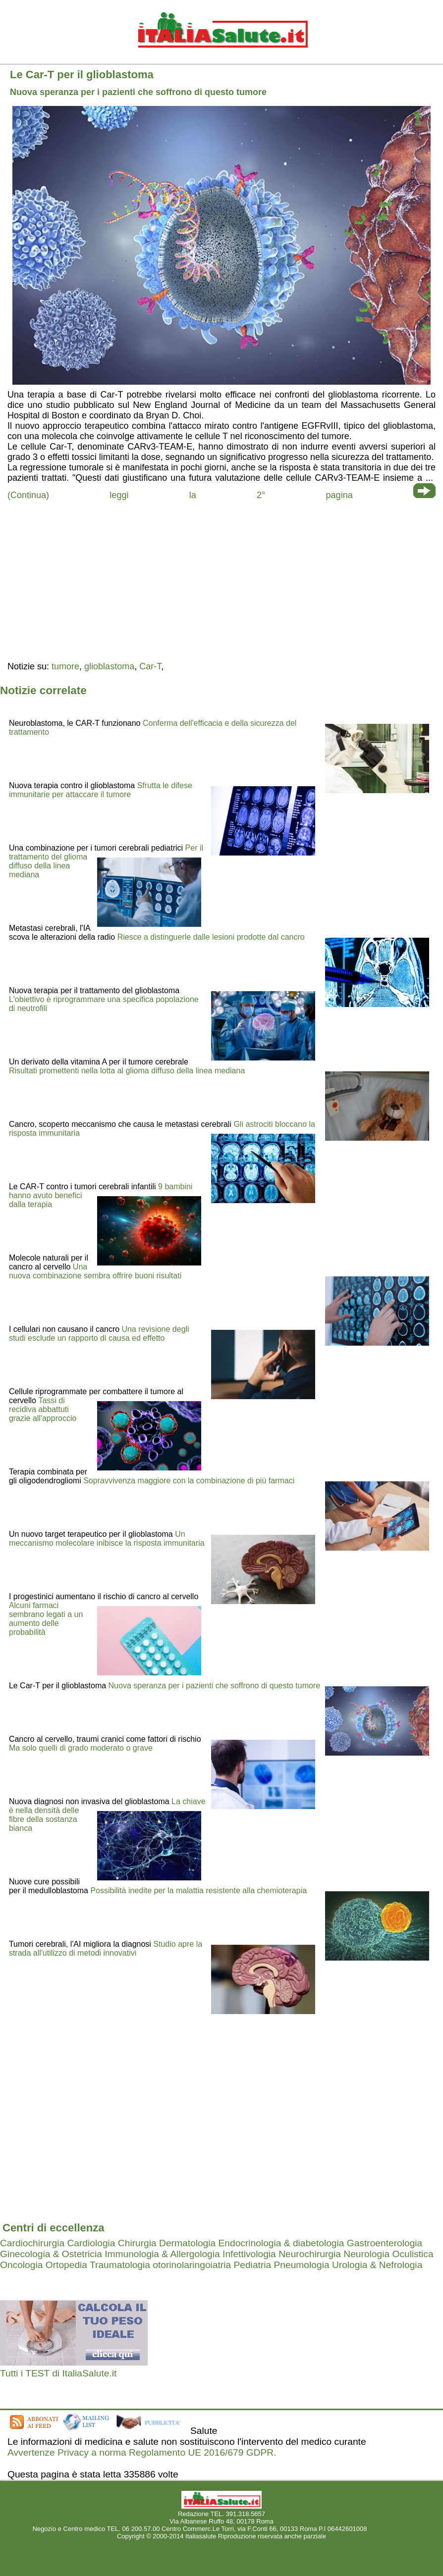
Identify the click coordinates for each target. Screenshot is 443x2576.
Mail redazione (390, 2528)
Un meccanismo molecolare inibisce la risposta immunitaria (107, 1538)
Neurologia (366, 2254)
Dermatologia (187, 2243)
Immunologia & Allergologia (162, 2254)
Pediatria (252, 2265)
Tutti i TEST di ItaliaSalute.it (58, 2373)
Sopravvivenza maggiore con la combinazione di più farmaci (188, 1480)
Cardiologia (91, 2243)
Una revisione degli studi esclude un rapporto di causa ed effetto (99, 1333)
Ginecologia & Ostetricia (51, 2254)
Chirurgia (137, 2243)
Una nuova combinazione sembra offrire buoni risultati (95, 1271)
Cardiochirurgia (32, 2243)
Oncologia (21, 2265)
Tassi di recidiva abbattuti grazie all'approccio (42, 1409)
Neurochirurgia (309, 2254)
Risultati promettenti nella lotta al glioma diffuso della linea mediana (127, 1070)
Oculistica (412, 2254)
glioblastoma (109, 666)
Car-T (150, 666)
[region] (221, 580)
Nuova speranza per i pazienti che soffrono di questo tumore (215, 1685)
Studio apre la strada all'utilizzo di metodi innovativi (105, 1948)
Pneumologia (302, 2265)
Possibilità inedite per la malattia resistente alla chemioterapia (198, 1890)
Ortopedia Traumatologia (98, 2265)
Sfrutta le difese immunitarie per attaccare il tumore (100, 790)
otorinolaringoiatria (192, 2265)
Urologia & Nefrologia (377, 2265)
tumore (65, 666)
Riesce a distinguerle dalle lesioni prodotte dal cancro (211, 937)
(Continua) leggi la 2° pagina (180, 495)
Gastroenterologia (385, 2243)
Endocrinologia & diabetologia (281, 2243)
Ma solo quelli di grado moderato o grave (81, 1748)
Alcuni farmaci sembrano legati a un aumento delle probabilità (46, 1618)
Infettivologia (249, 2254)
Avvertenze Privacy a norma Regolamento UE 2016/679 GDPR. (142, 2452)
